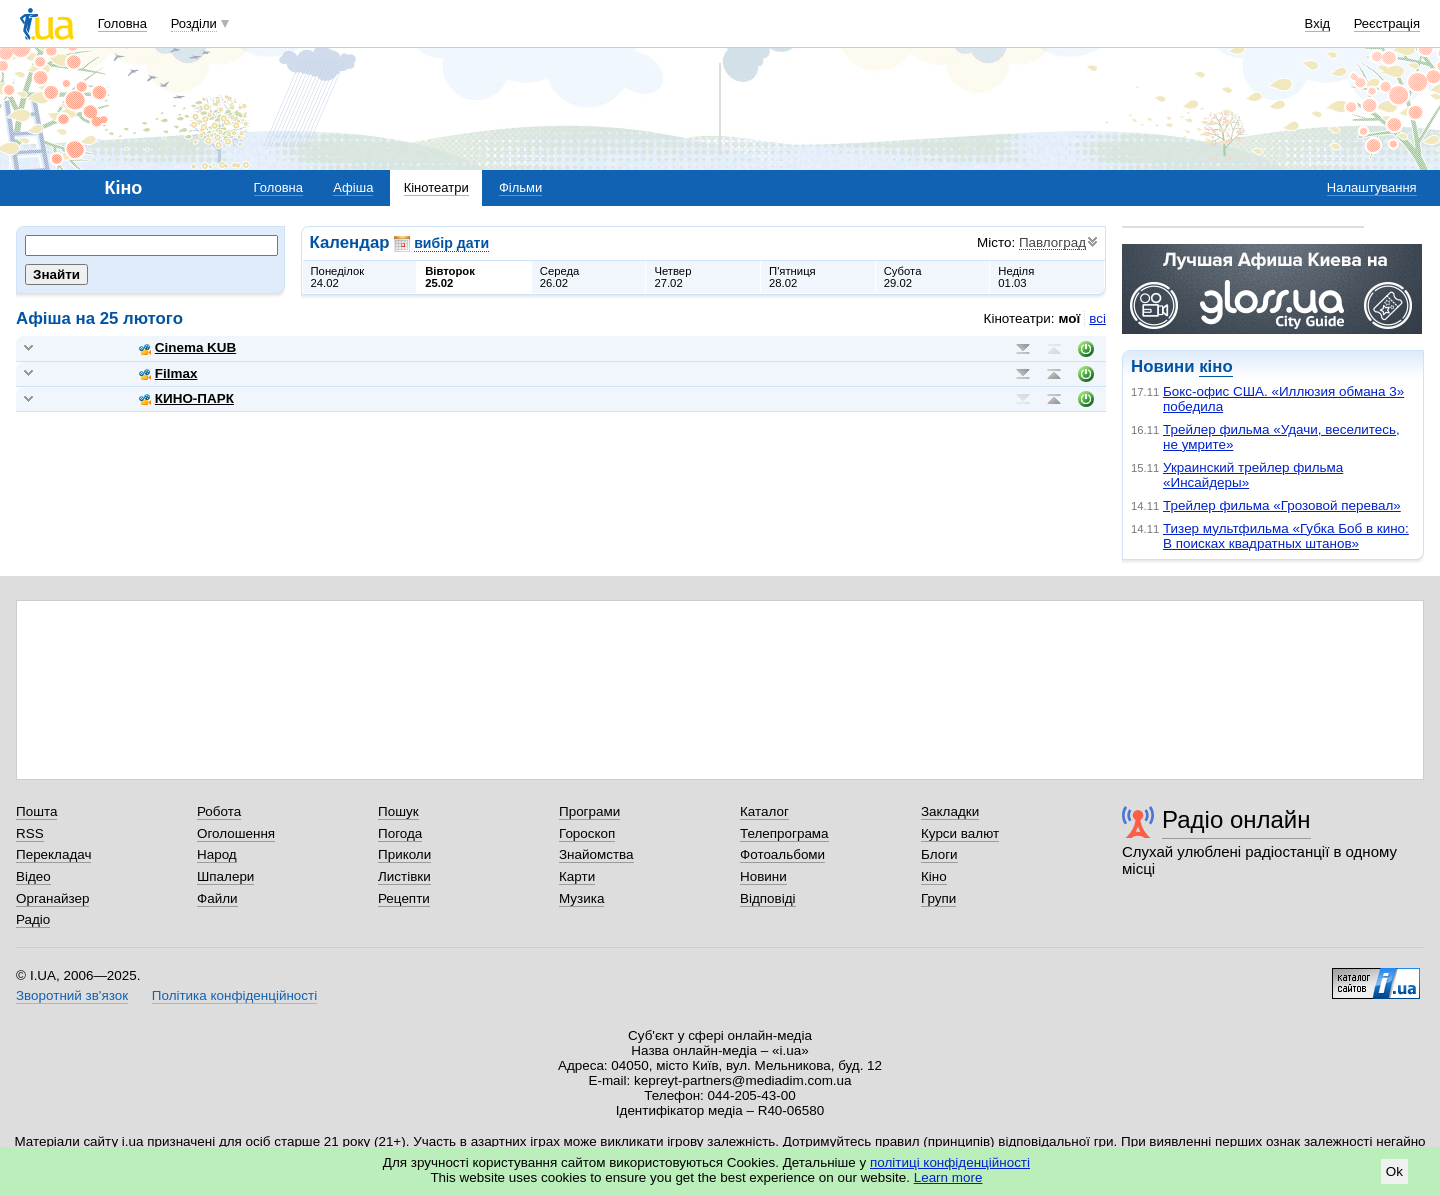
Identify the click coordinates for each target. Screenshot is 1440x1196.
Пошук (398, 811)
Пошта (36, 811)
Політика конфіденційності (234, 995)
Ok (1394, 1171)
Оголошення (236, 833)
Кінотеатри (436, 187)
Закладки (950, 811)
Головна (122, 23)
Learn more (948, 1177)
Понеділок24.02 (338, 277)
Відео (33, 876)
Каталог (764, 811)
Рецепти (404, 898)
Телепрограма (784, 833)
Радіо (33, 919)
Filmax (168, 373)
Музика (581, 898)
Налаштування (1372, 187)
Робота (219, 811)
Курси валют (960, 833)
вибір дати (451, 243)
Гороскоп (587, 833)
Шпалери (225, 876)
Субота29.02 (903, 277)
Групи (938, 898)
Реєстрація (1387, 23)
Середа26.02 (560, 277)
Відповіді (768, 898)
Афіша (353, 187)
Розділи (194, 23)
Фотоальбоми (782, 854)
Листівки (404, 876)
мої (1070, 318)
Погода (400, 833)
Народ (217, 854)
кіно (1215, 366)
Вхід (1318, 23)
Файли (217, 898)
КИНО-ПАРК (186, 398)
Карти (577, 876)
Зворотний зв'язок (72, 995)
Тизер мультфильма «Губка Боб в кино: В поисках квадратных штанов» (1286, 536)
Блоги (939, 854)
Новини (763, 876)
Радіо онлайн (1236, 819)
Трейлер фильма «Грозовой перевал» (1282, 505)
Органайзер (52, 898)
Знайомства (596, 854)
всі (1097, 318)
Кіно (934, 876)
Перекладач (53, 854)
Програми (589, 811)
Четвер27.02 (672, 277)
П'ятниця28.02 (792, 277)
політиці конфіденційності (950, 1162)
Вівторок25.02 (450, 277)
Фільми (520, 187)
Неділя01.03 (1016, 277)
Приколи (404, 854)
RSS (30, 833)
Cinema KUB (187, 347)
